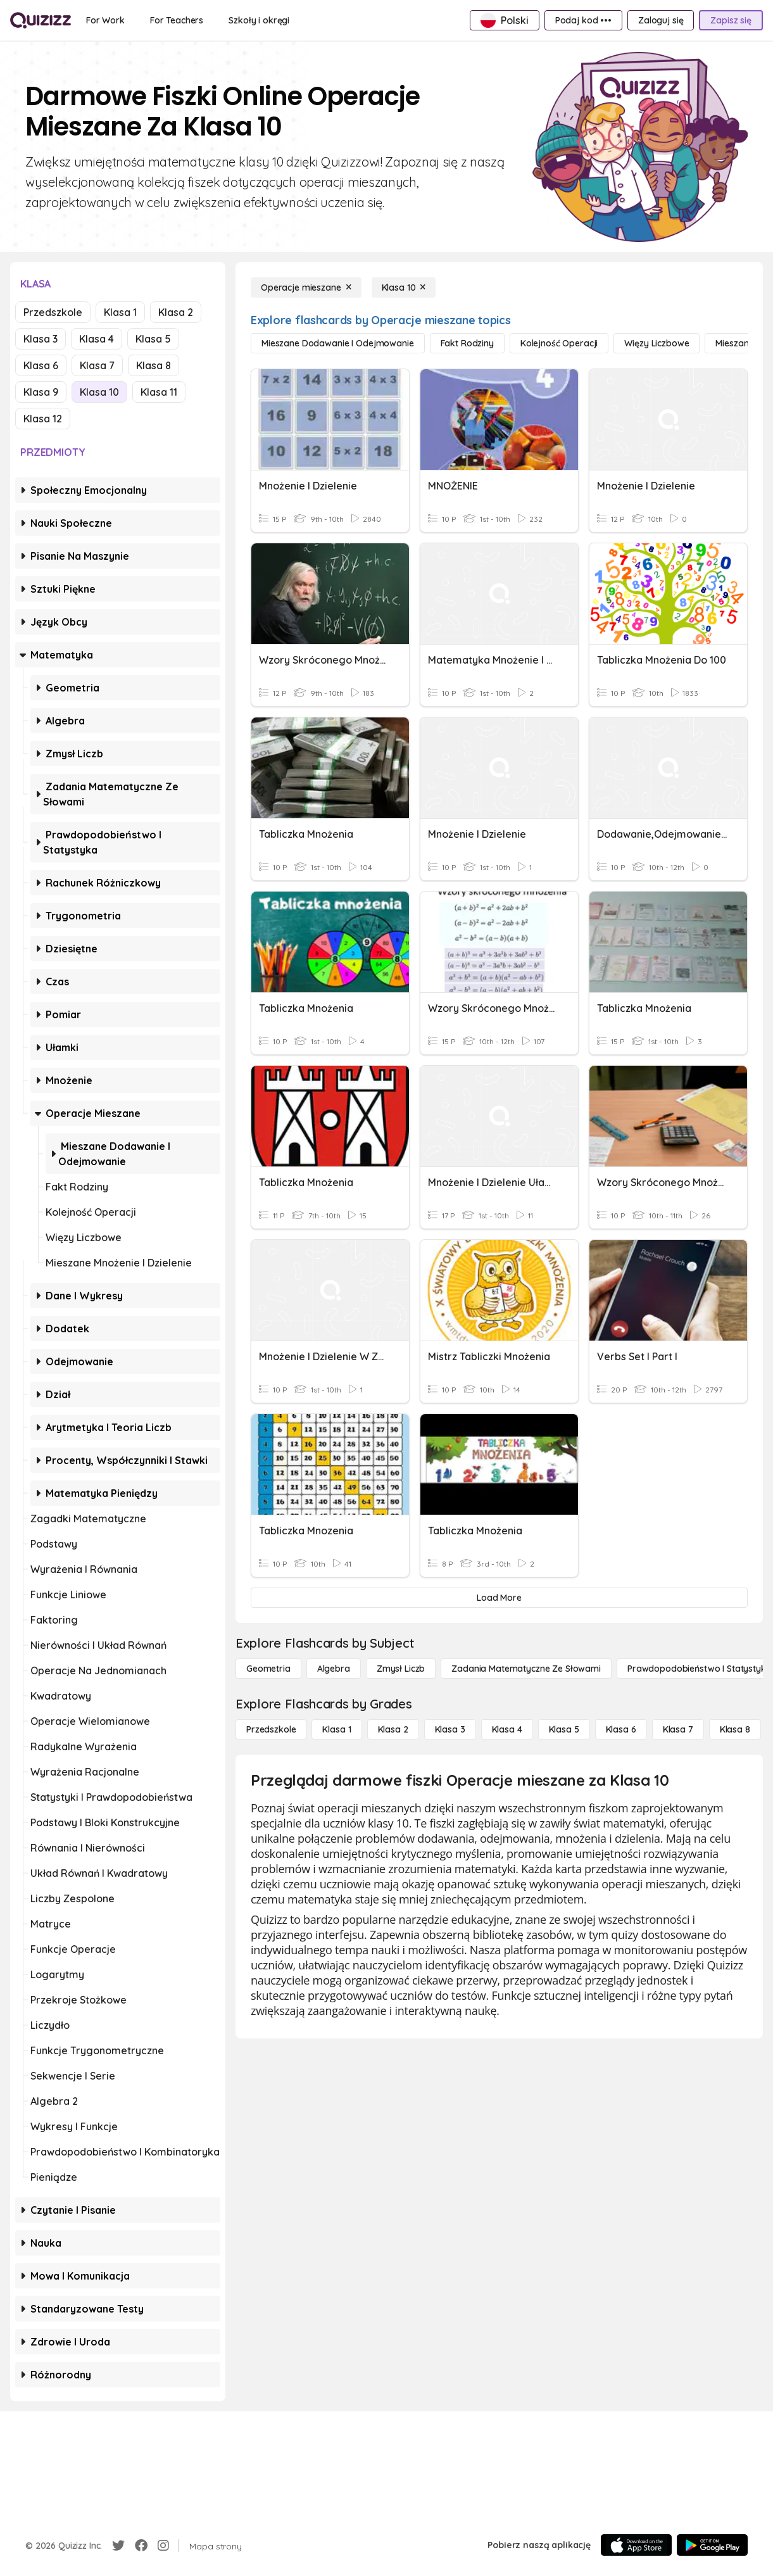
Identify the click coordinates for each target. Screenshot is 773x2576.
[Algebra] (333, 1668)
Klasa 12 (42, 418)
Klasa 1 (120, 312)
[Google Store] (712, 2545)
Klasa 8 (153, 365)
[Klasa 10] (404, 287)
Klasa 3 (40, 338)
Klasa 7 (97, 365)
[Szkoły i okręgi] (258, 20)
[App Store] (636, 2545)
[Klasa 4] (507, 1729)
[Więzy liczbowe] (656, 343)
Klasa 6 (40, 365)
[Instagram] (163, 2545)
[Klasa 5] (564, 1729)
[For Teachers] (176, 20)
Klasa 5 (153, 338)
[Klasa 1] (336, 1729)
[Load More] (499, 1598)
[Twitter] (118, 2545)
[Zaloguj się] (660, 20)
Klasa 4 (96, 338)
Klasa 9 (40, 392)
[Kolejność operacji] (559, 343)
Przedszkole (52, 312)
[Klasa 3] (450, 1729)
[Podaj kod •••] (583, 20)
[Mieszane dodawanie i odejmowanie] (338, 343)
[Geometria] (268, 1668)
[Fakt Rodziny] (467, 343)
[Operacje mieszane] (306, 287)
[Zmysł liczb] (401, 1668)
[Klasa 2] (393, 1729)
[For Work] (105, 20)
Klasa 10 (99, 392)
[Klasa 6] (621, 1729)
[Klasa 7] (678, 1729)
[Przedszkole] (271, 1729)
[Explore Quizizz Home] (40, 20)
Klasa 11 (159, 392)
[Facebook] (141, 2545)
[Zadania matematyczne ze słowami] (526, 1668)
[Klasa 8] (735, 1729)
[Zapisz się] (731, 20)
